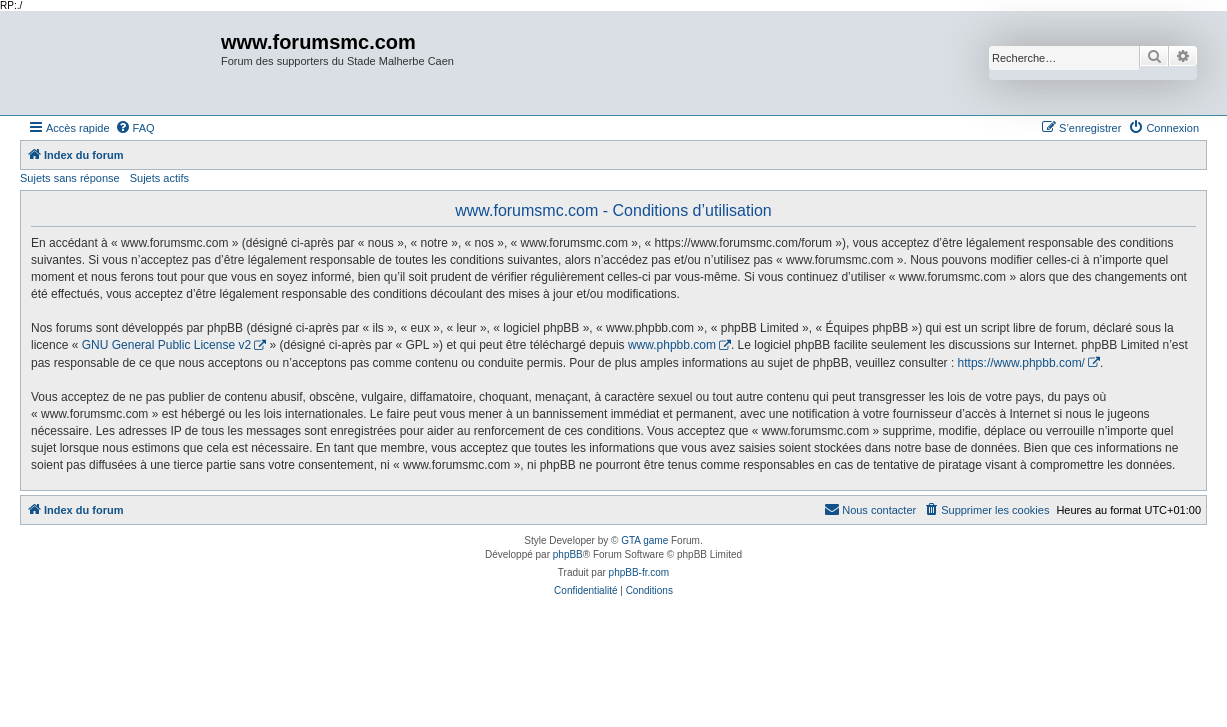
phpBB (568, 554)
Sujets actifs (159, 178)
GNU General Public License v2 (166, 345)
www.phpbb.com (672, 345)
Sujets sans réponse (70, 178)
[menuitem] (135, 128)
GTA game (644, 540)
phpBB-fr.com (639, 572)
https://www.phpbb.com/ (1021, 363)
